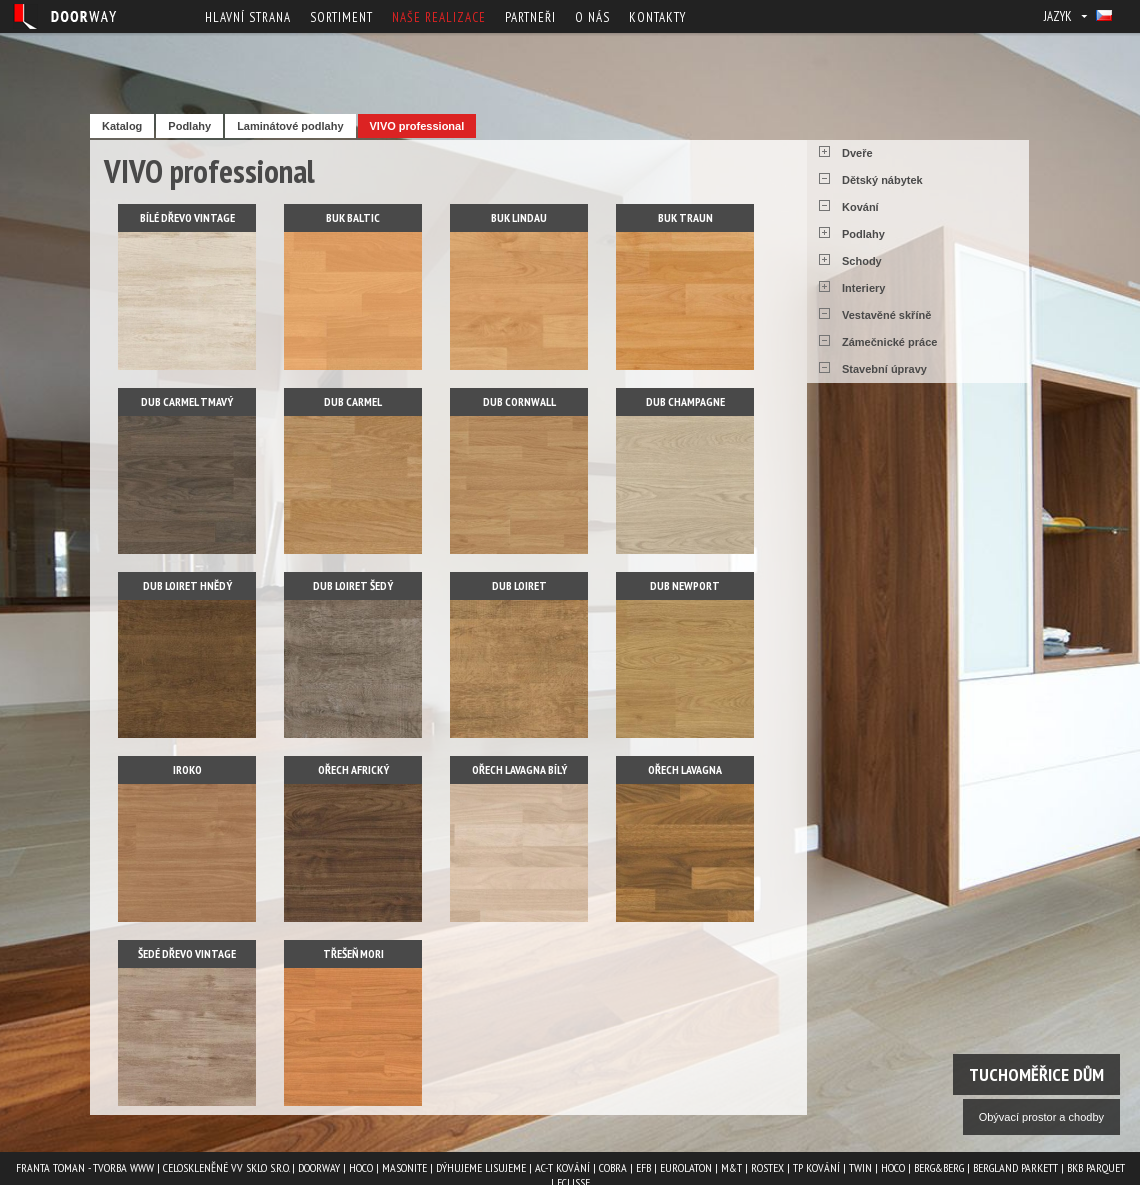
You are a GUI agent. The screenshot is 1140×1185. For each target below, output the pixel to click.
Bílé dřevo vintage (187, 217)
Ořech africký (353, 769)
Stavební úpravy (884, 369)
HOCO (361, 1167)
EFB (643, 1167)
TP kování (816, 1167)
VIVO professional (417, 126)
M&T (731, 1167)
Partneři (530, 17)
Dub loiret (519, 585)
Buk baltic (353, 217)
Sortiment (341, 17)
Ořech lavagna (685, 769)
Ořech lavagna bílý (519, 769)
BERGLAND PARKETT (1015, 1167)
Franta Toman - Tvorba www (85, 1167)
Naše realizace (439, 17)
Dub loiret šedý (353, 585)
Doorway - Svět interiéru (65, 16)
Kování (860, 207)
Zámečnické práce (889, 342)
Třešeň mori (353, 953)
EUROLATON (686, 1167)
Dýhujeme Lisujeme (481, 1167)
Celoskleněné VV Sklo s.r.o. (226, 1167)
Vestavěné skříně (886, 315)
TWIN (860, 1167)
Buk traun (685, 217)
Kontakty (657, 17)
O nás (592, 17)
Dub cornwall (519, 401)
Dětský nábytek (882, 180)
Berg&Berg (939, 1167)
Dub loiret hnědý (187, 585)
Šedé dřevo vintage (187, 953)
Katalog (122, 126)
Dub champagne (685, 401)
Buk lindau (519, 217)
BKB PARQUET (1096, 1167)
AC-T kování (562, 1167)
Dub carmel (353, 401)
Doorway (319, 1167)
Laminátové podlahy (290, 126)
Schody (862, 261)
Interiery (863, 288)
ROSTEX (767, 1167)
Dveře (857, 153)
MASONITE (404, 1167)
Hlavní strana (248, 17)
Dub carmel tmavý (187, 401)
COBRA (613, 1167)
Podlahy (189, 126)
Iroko (187, 769)
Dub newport (685, 585)
